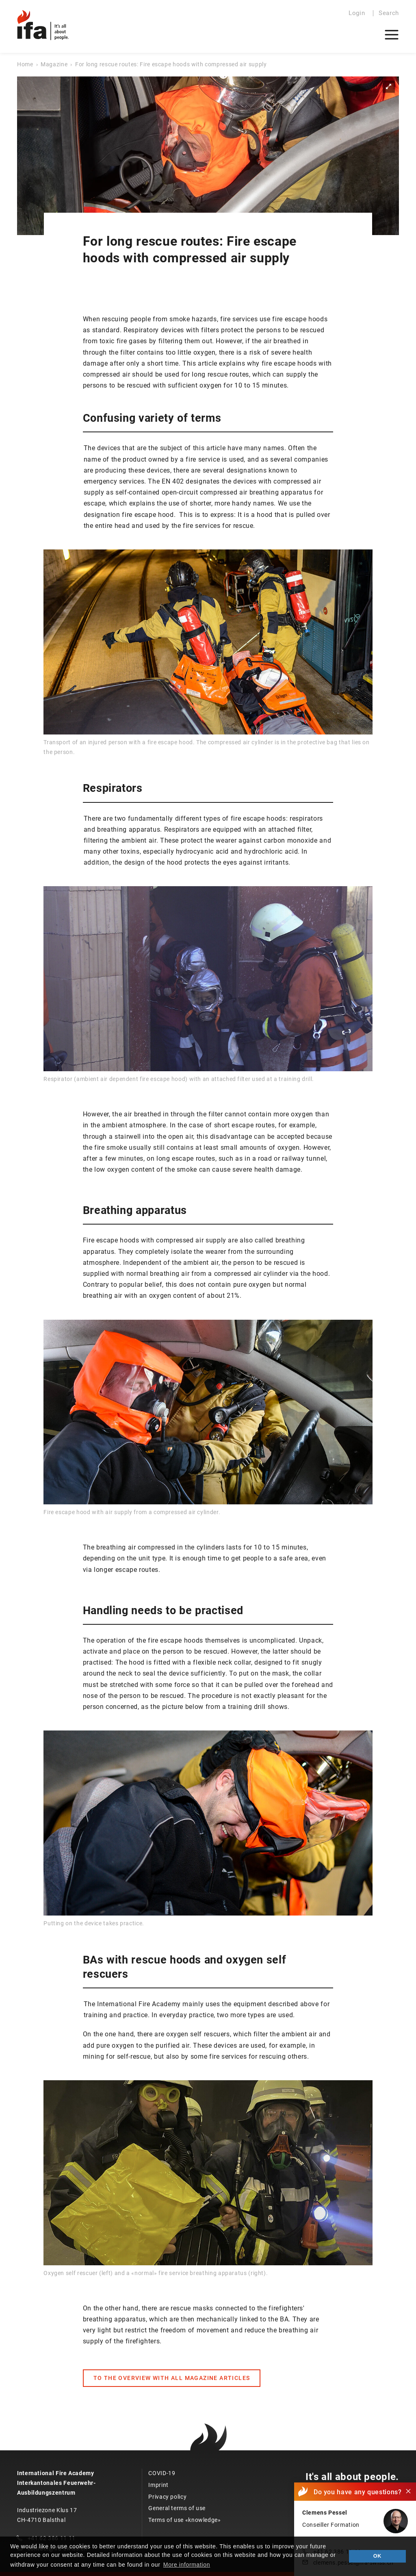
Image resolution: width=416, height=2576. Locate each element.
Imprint (158, 2485)
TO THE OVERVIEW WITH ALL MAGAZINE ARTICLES (171, 2378)
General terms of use (177, 2508)
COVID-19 (161, 2473)
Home (25, 64)
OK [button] (377, 2556)
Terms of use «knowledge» (184, 2520)
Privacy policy (167, 2496)
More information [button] (186, 2564)
